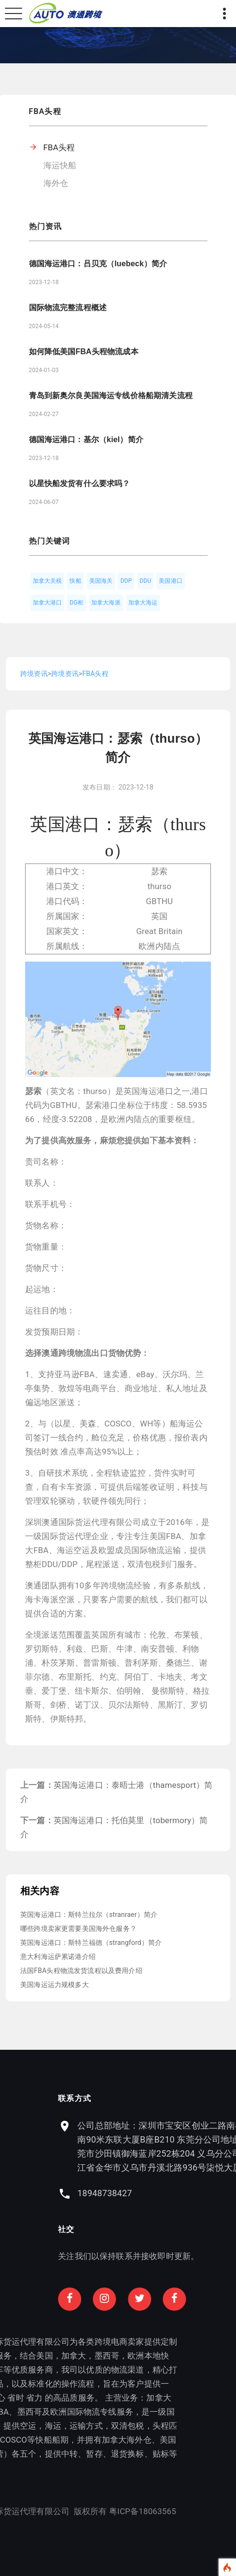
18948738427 (154, 2193)
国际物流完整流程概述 (68, 307)
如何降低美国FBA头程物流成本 (84, 351)
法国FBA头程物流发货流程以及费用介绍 (81, 1970)
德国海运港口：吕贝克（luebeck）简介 (98, 263)
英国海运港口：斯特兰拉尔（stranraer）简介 (88, 1914)
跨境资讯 (34, 673)
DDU (145, 580)
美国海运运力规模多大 (54, 1984)
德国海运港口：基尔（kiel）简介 (86, 439)
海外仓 (56, 183)
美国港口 (170, 580)
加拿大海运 (143, 602)
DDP (126, 580)
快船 (75, 580)
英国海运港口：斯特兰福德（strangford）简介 (91, 1942)
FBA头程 (59, 147)
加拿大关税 (47, 580)
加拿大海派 (106, 602)
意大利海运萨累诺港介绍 (58, 1956)
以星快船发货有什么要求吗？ (79, 483)
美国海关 (101, 580)
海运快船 (60, 165)
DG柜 (76, 602)
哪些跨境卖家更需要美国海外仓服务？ (78, 1928)
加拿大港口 (47, 602)
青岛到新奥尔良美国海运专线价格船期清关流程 (111, 395)
